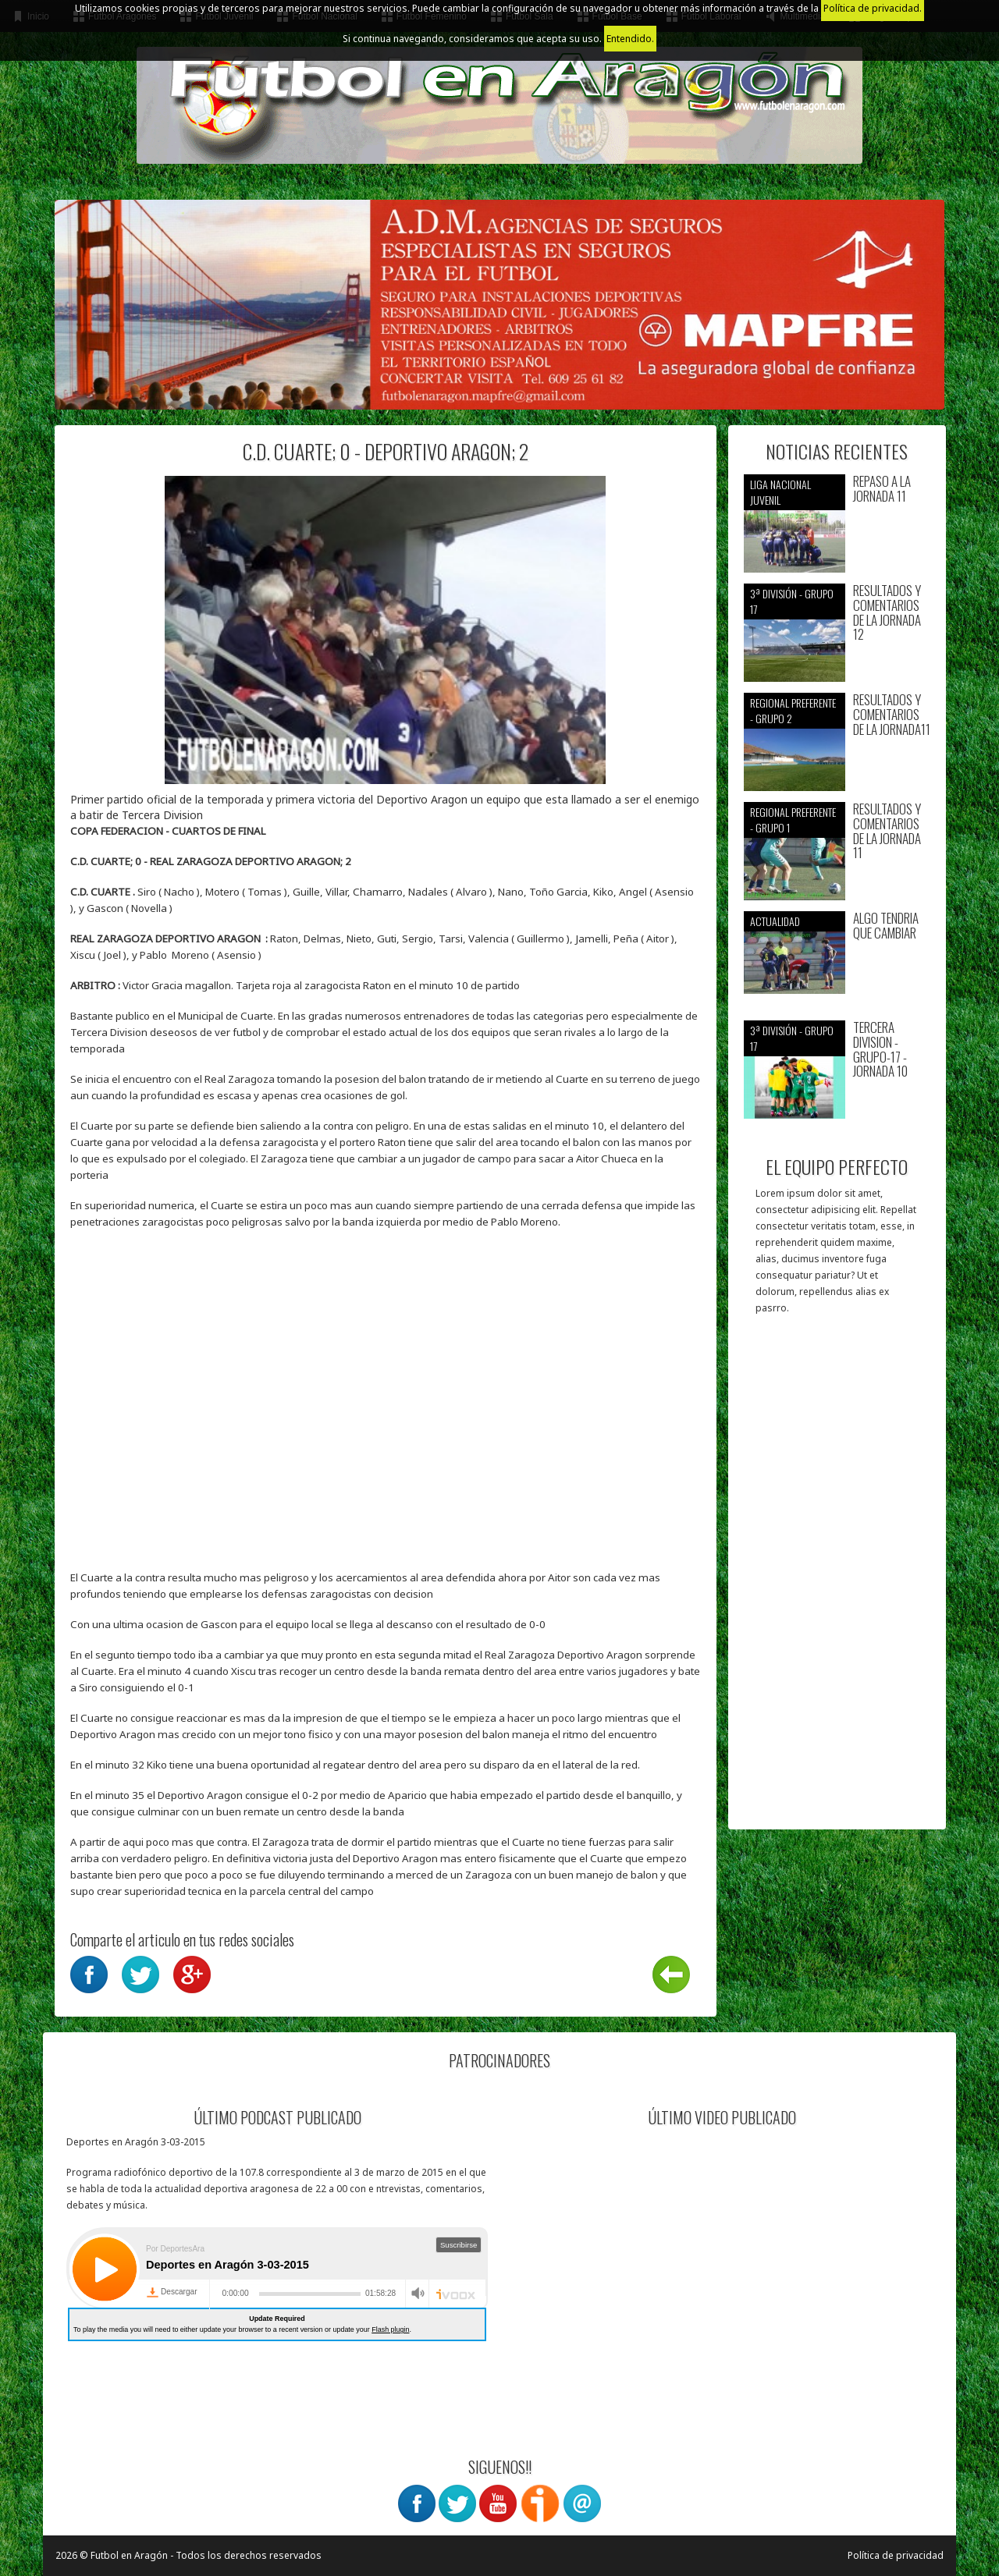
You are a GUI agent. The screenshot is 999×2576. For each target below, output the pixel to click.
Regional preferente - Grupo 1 (793, 820)
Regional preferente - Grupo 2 (793, 710)
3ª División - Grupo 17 (792, 601)
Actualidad (775, 921)
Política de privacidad (896, 2555)
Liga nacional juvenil (780, 492)
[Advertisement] (837, 1580)
